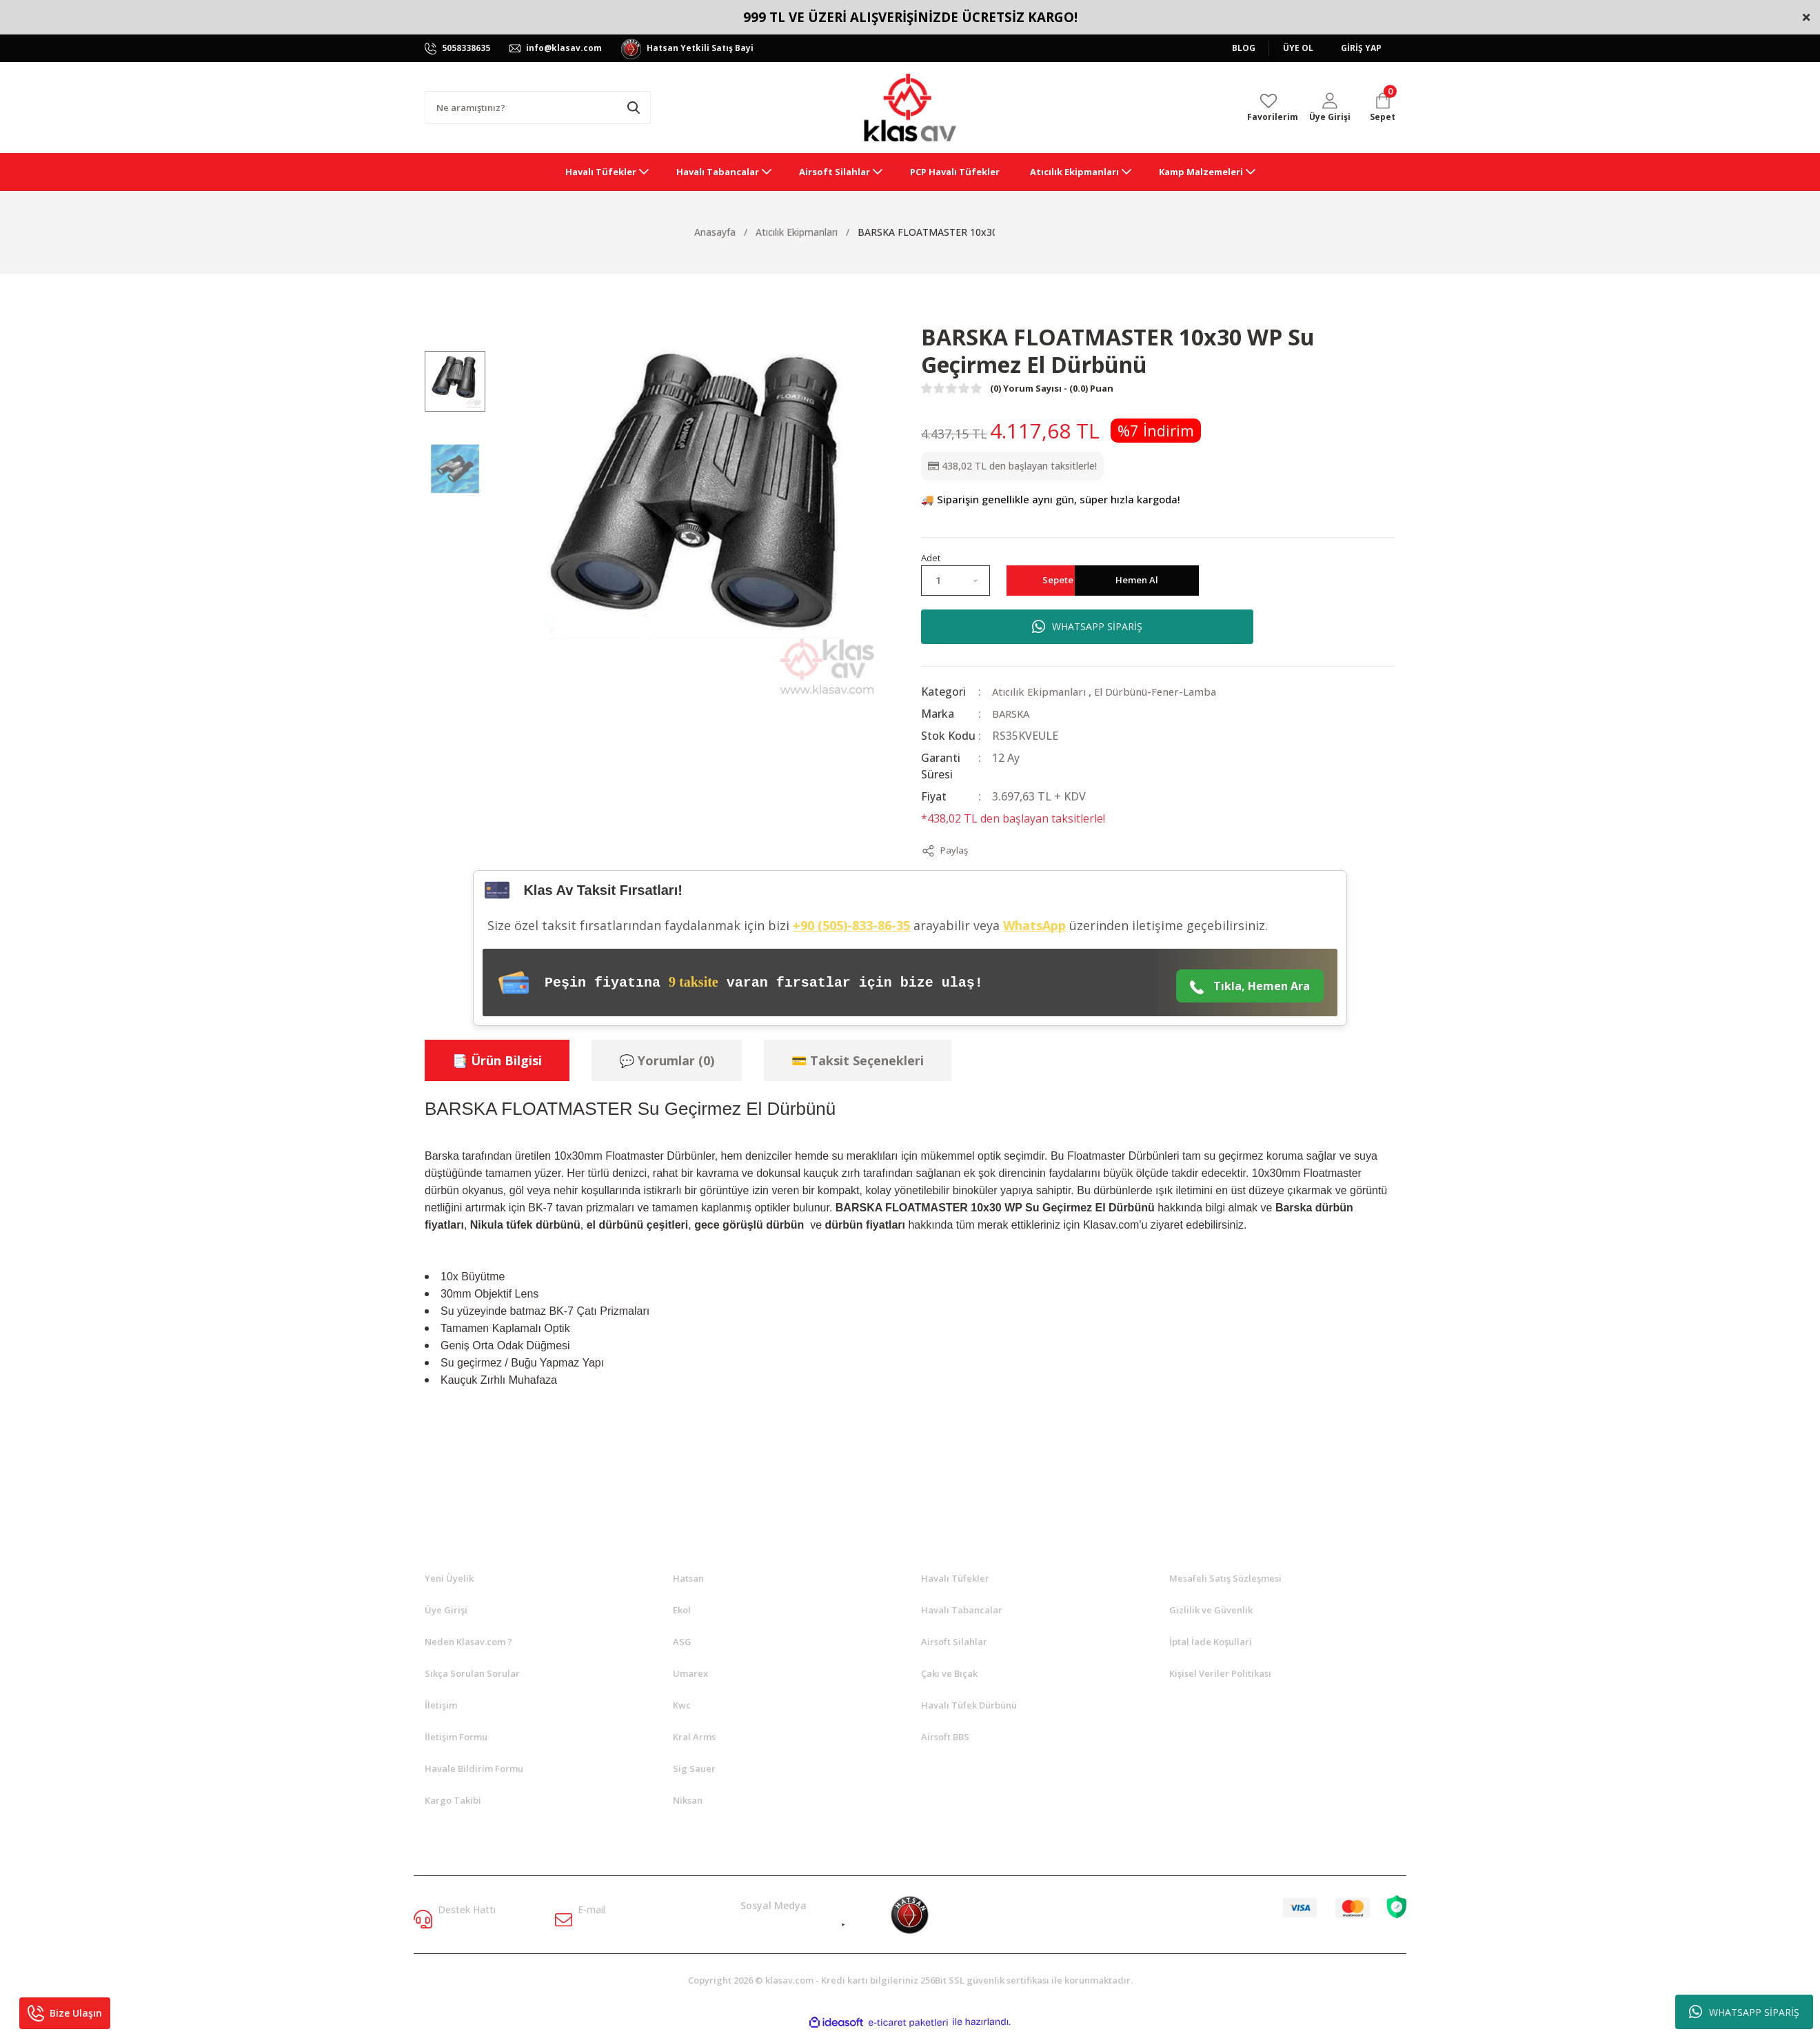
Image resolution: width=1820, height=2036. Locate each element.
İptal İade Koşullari (1210, 1642)
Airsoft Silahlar (954, 1642)
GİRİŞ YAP (1361, 48)
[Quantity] (955, 580)
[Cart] (1382, 107)
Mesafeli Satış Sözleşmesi (1225, 1579)
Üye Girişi (446, 1610)
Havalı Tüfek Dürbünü (969, 1706)
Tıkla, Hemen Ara (1250, 987)
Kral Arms (694, 1737)
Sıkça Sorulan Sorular (472, 1674)
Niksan (687, 1801)
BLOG (1243, 48)
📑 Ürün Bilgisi (497, 1061)
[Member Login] (1330, 107)
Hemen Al (1285, 580)
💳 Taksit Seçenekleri (857, 1061)
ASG (682, 1642)
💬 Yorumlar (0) (666, 1061)
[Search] (538, 107)
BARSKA (1013, 713)
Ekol (682, 1610)
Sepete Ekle (1094, 580)
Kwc (682, 1706)
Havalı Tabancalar (961, 1610)
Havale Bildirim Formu (474, 1769)
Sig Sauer (694, 1769)
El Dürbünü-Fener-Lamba (1163, 691)
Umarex (690, 1674)
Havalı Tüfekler (955, 1579)
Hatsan (688, 1579)
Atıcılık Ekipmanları (1041, 691)
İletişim (441, 1706)
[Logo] (910, 107)
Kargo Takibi (453, 1801)
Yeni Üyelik (449, 1579)
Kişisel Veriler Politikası (1220, 1674)
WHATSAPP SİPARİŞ (1744, 2011)
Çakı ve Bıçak (949, 1674)
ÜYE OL (1298, 48)
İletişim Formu (456, 1737)
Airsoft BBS (945, 1737)
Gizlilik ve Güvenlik (1211, 1610)
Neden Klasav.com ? (468, 1642)
